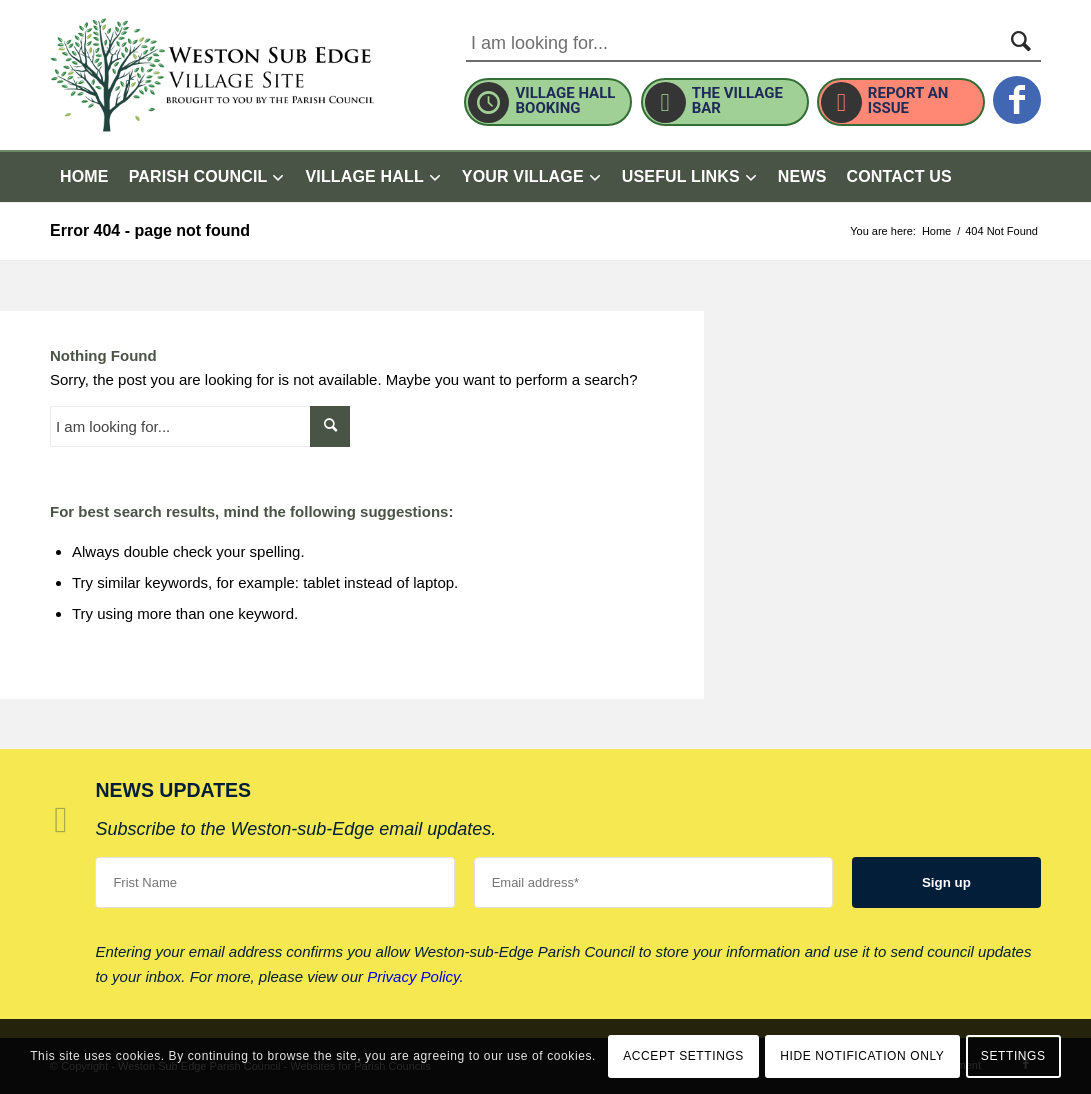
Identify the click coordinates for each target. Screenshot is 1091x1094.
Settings (1013, 1056)
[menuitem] (84, 177)
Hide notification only (862, 1056)
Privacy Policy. (415, 976)
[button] (532, 177)
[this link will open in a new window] (1017, 89)
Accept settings (683, 1056)
